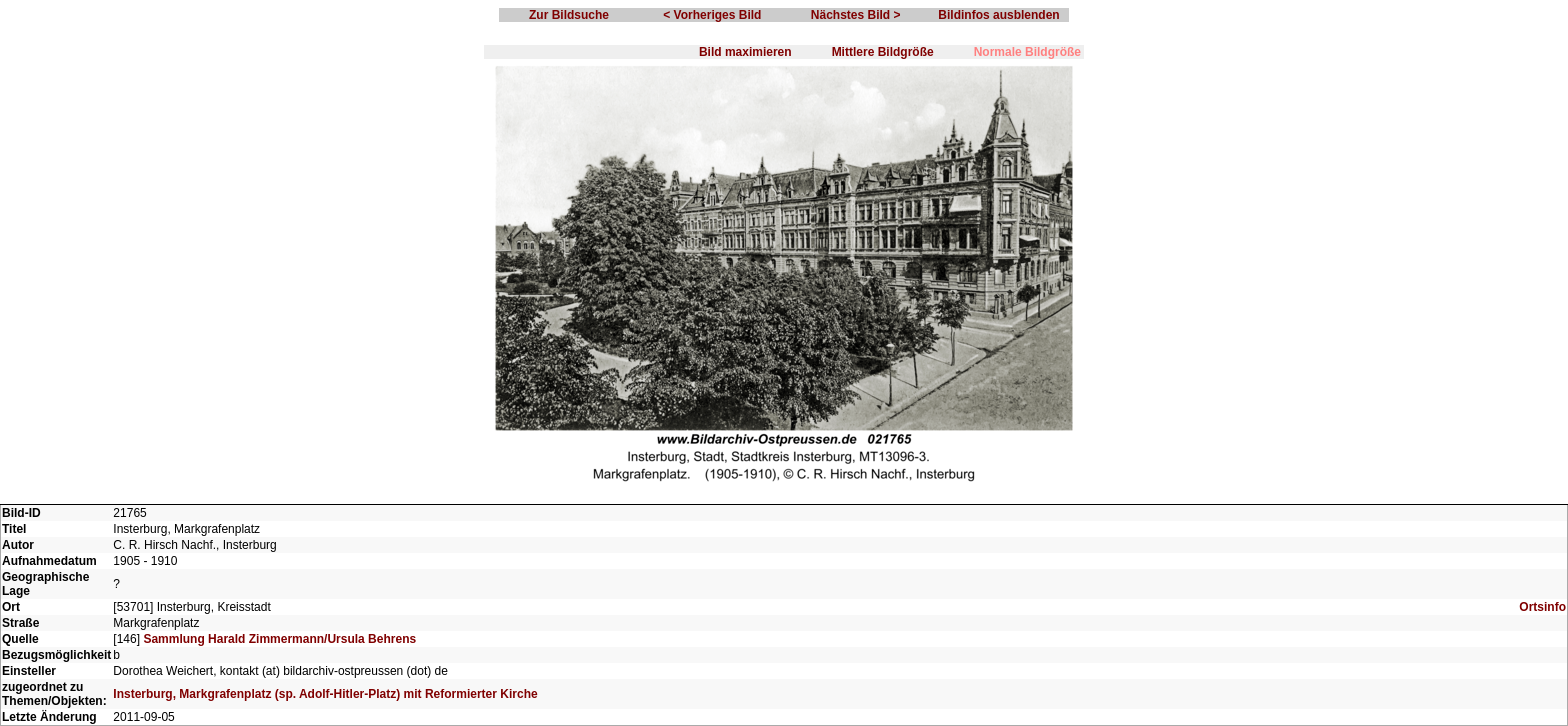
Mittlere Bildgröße (883, 52)
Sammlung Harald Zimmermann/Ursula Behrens (279, 639)
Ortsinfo (1542, 607)
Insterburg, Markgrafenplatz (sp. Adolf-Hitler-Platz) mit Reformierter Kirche (325, 694)
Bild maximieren (745, 52)
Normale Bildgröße (1027, 52)
